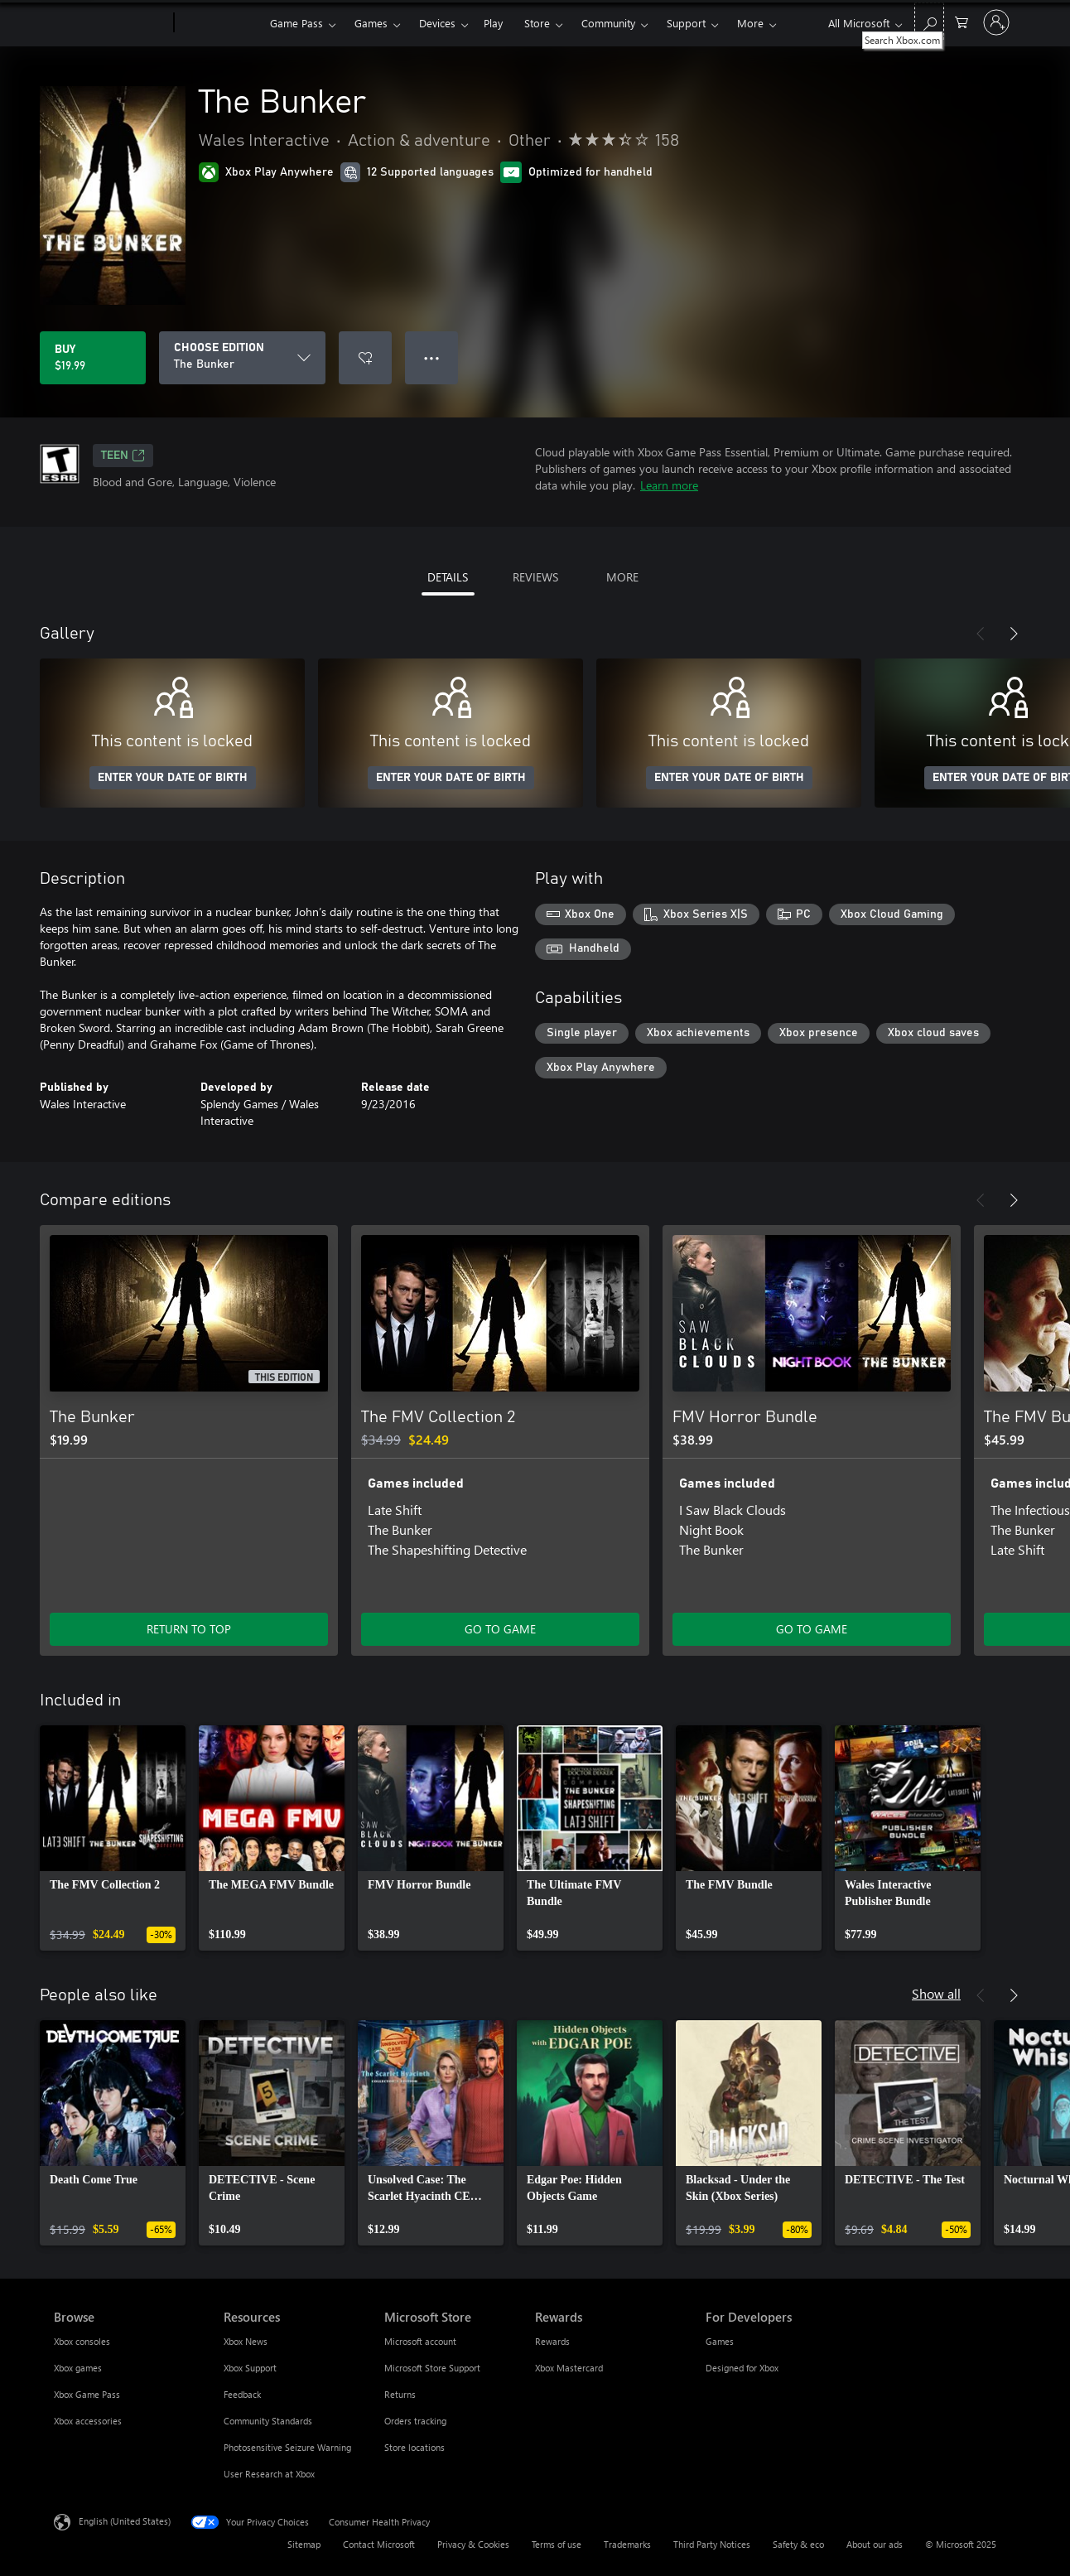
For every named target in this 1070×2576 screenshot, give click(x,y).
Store (537, 23)
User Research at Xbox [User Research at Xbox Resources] (269, 2473)
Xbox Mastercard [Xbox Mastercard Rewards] (569, 2367)
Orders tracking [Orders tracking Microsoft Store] (415, 2420)
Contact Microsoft (379, 2544)
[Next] (1013, 633)
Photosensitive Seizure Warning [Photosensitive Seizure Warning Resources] (287, 2447)
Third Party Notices (711, 2544)
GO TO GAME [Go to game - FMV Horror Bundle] (811, 1629)
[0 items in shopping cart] (961, 21)
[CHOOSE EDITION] (242, 357)
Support (686, 23)
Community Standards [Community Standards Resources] (268, 2420)
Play (493, 23)
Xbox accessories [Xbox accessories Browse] (88, 2420)
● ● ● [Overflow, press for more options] (432, 357)
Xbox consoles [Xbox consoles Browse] (82, 2341)
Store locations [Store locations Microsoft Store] (414, 2447)
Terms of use (556, 2544)
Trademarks (627, 2544)
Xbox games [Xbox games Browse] (78, 2367)
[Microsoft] (110, 23)
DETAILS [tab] (447, 577)
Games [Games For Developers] (720, 2341)
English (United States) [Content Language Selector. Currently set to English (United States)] (125, 2521)
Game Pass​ (296, 23)
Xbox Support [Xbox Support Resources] (250, 2367)
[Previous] (980, 633)
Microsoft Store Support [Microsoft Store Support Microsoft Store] (432, 2367)
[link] (113, 1838)
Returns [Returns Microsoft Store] (400, 2394)
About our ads (874, 2544)
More (750, 23)
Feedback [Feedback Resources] (242, 2394)
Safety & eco (798, 2544)
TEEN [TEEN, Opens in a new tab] (123, 455)
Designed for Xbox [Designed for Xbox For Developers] (742, 2367)
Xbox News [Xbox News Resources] (246, 2341)
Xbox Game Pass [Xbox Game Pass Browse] (87, 2394)
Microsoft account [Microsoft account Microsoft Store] (420, 2341)
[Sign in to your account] (996, 22)
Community (608, 23)
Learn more (669, 485)
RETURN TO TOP (189, 1629)
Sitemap (304, 2544)
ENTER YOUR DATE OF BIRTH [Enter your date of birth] (173, 778)
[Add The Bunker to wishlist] (365, 357)
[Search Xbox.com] (929, 21)
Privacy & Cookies (473, 2544)
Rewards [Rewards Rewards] (552, 2341)
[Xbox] (220, 23)
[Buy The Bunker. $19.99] (93, 357)
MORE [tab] (622, 577)
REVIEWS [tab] (535, 577)
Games (371, 23)
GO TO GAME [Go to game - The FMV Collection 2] (500, 1629)
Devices (437, 23)
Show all (936, 1993)
